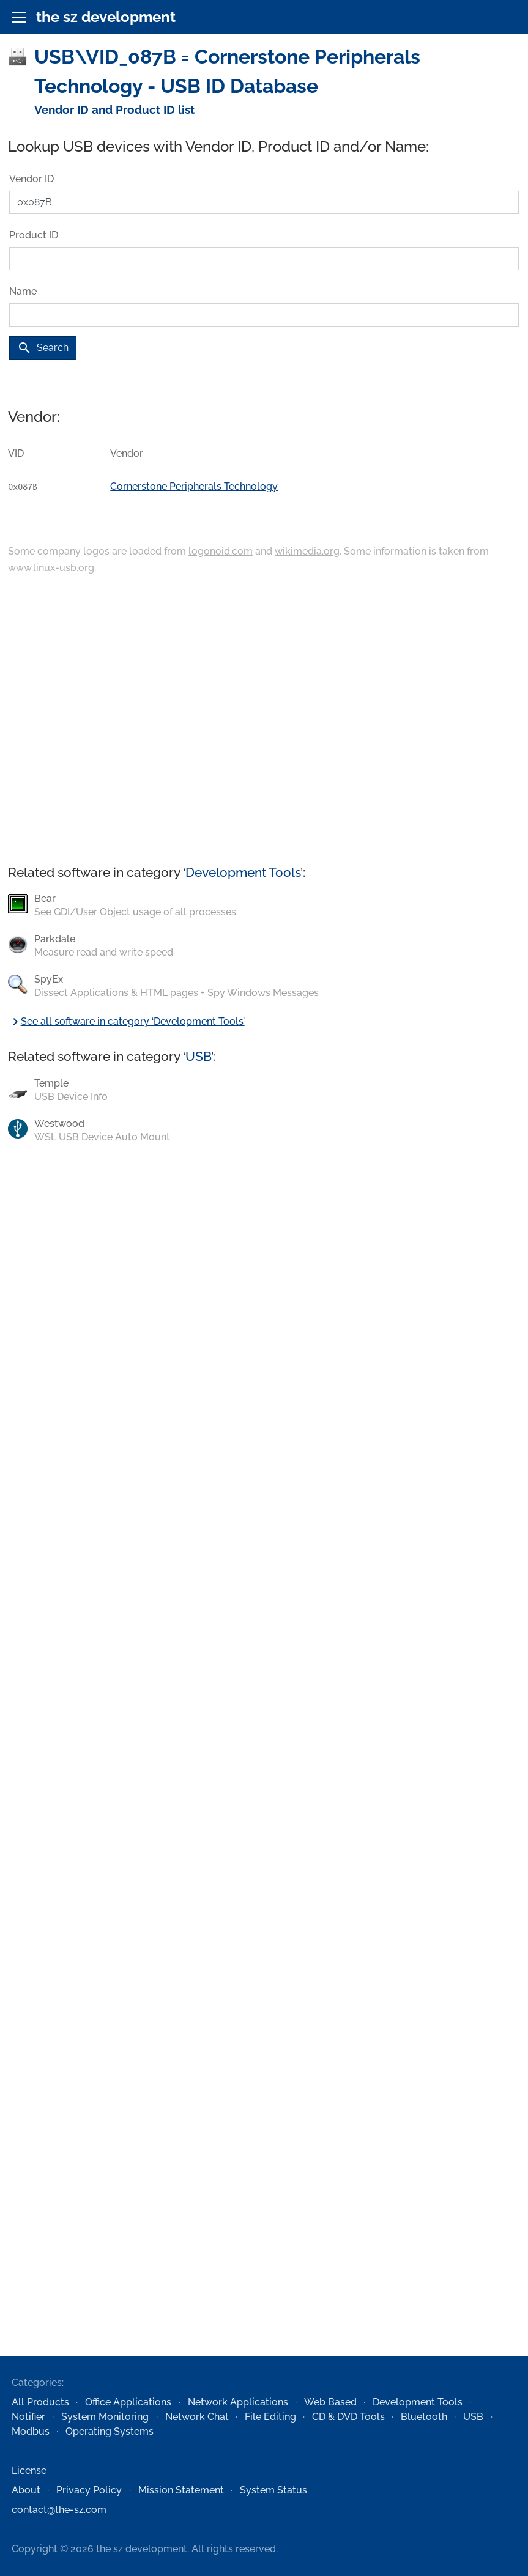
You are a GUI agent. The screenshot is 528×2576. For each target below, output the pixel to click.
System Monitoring (105, 2417)
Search (43, 348)
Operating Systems (109, 2431)
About (26, 2490)
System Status (273, 2490)
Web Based (330, 2402)
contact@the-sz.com (59, 2509)
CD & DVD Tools (348, 2417)
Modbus (31, 2431)
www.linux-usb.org (51, 568)
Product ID (33, 235)
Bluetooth (424, 2417)
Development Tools (242, 872)
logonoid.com (220, 551)
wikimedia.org (307, 551)
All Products (40, 2402)
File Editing (270, 2417)
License (29, 2470)
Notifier (28, 2417)
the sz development (106, 17)
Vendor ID (31, 179)
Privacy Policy (89, 2490)
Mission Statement (181, 2490)
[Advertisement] (264, 720)
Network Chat (197, 2417)
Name (23, 291)
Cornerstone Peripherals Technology (194, 486)
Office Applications (128, 2402)
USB (198, 1056)
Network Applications (238, 2402)
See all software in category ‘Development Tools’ (126, 1021)
